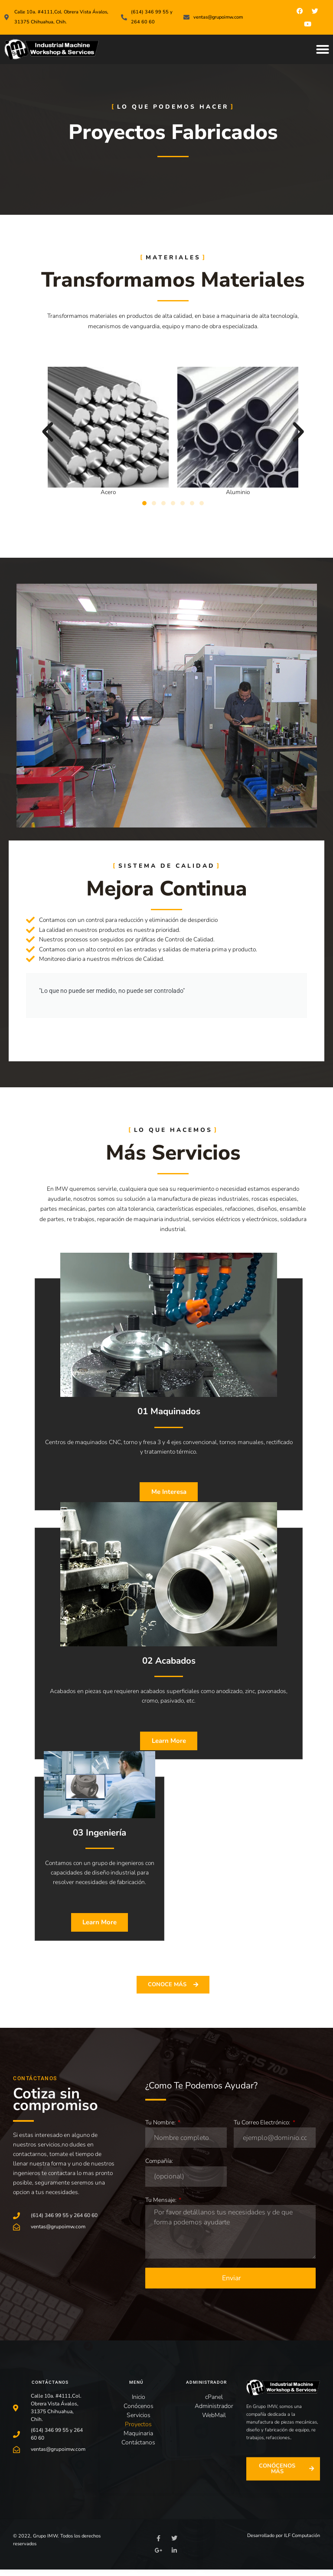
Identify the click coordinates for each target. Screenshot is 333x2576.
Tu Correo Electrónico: (262, 2129)
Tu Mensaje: (161, 2206)
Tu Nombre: (161, 2129)
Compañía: (159, 2167)
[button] (322, 49)
